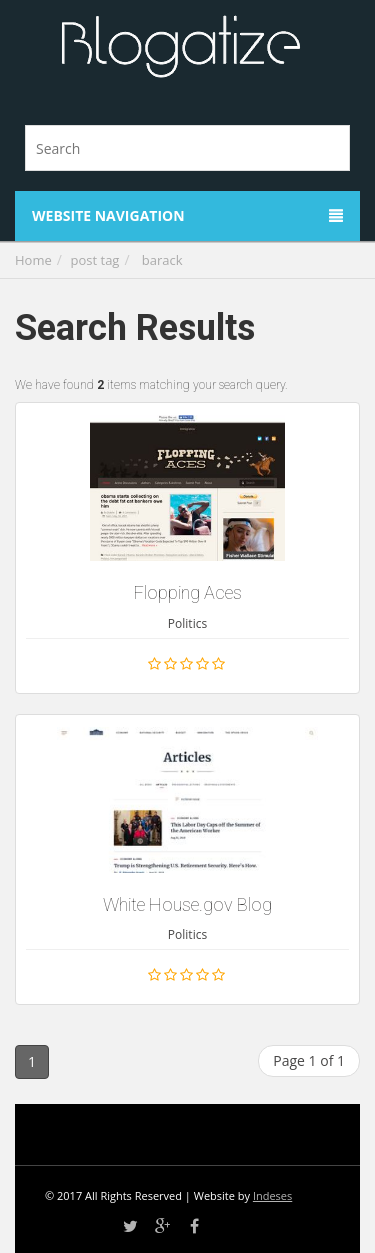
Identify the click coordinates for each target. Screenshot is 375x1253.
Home (33, 260)
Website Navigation (187, 215)
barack (162, 260)
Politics (187, 623)
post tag (95, 260)
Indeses (272, 1195)
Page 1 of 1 (309, 1060)
